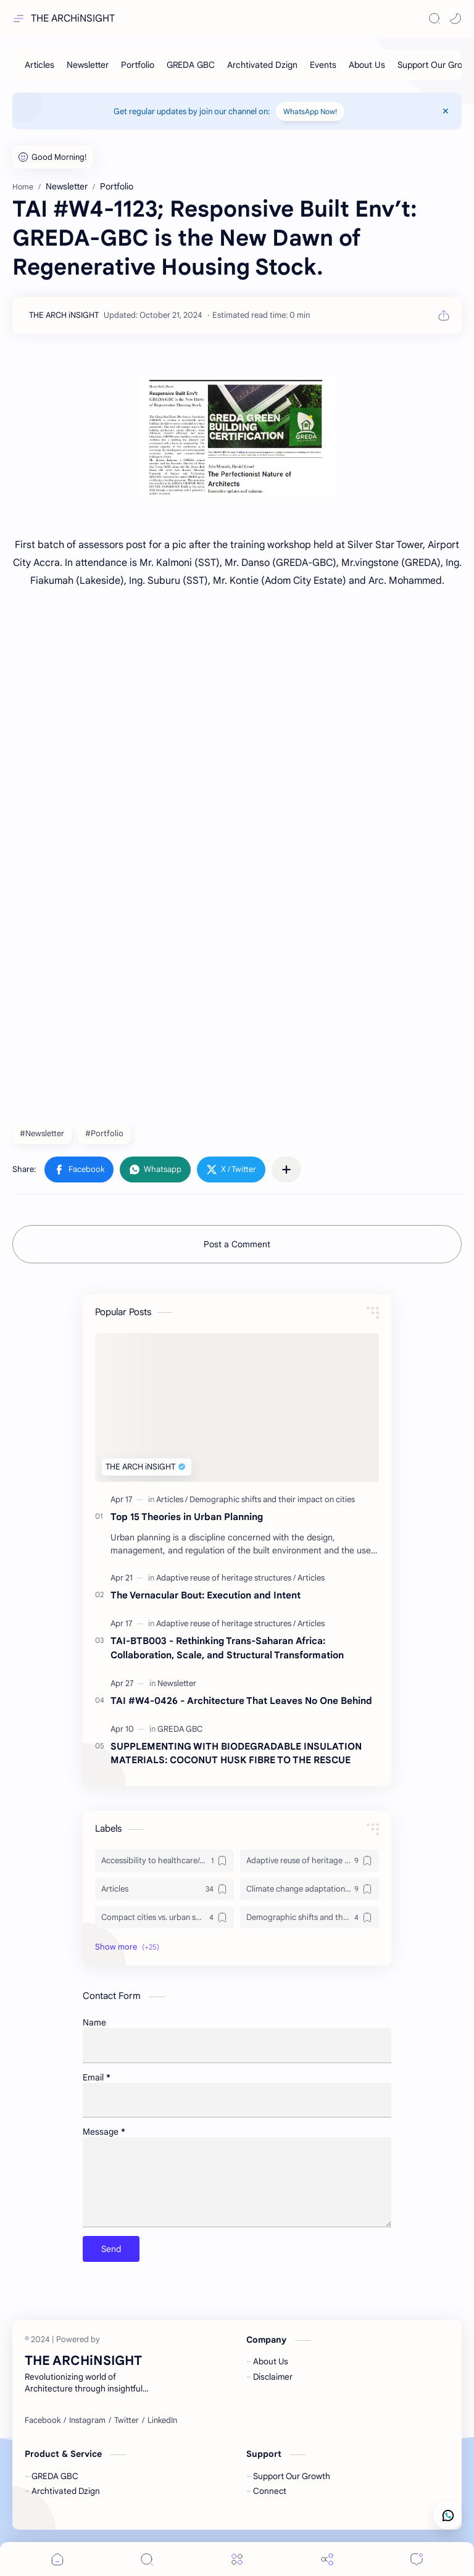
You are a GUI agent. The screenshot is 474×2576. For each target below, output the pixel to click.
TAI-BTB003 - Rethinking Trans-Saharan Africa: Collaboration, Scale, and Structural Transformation (227, 1648)
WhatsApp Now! (310, 111)
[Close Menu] (445, 111)
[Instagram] (87, 2420)
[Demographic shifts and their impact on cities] (272, 1499)
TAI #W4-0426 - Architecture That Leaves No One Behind (241, 1700)
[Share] (327, 2559)
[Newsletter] (88, 64)
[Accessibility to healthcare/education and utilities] (164, 1861)
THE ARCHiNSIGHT (73, 18)
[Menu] (237, 2559)
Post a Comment (237, 1244)
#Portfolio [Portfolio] (104, 1133)
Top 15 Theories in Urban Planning (186, 1517)
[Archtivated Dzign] (262, 64)
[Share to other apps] (286, 1169)
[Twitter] (126, 2420)
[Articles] (39, 64)
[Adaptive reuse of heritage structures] (226, 1578)
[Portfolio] (137, 64)
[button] (455, 18)
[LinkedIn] (162, 2420)
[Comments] (416, 2559)
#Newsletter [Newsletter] (42, 1133)
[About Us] (367, 64)
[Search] (434, 18)
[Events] (323, 64)
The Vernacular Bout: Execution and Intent (205, 1595)
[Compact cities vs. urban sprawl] (164, 1917)
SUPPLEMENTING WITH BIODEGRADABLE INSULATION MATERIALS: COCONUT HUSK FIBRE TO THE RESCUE (236, 1753)
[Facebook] (42, 2420)
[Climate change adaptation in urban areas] (309, 1889)
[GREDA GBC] (191, 64)
